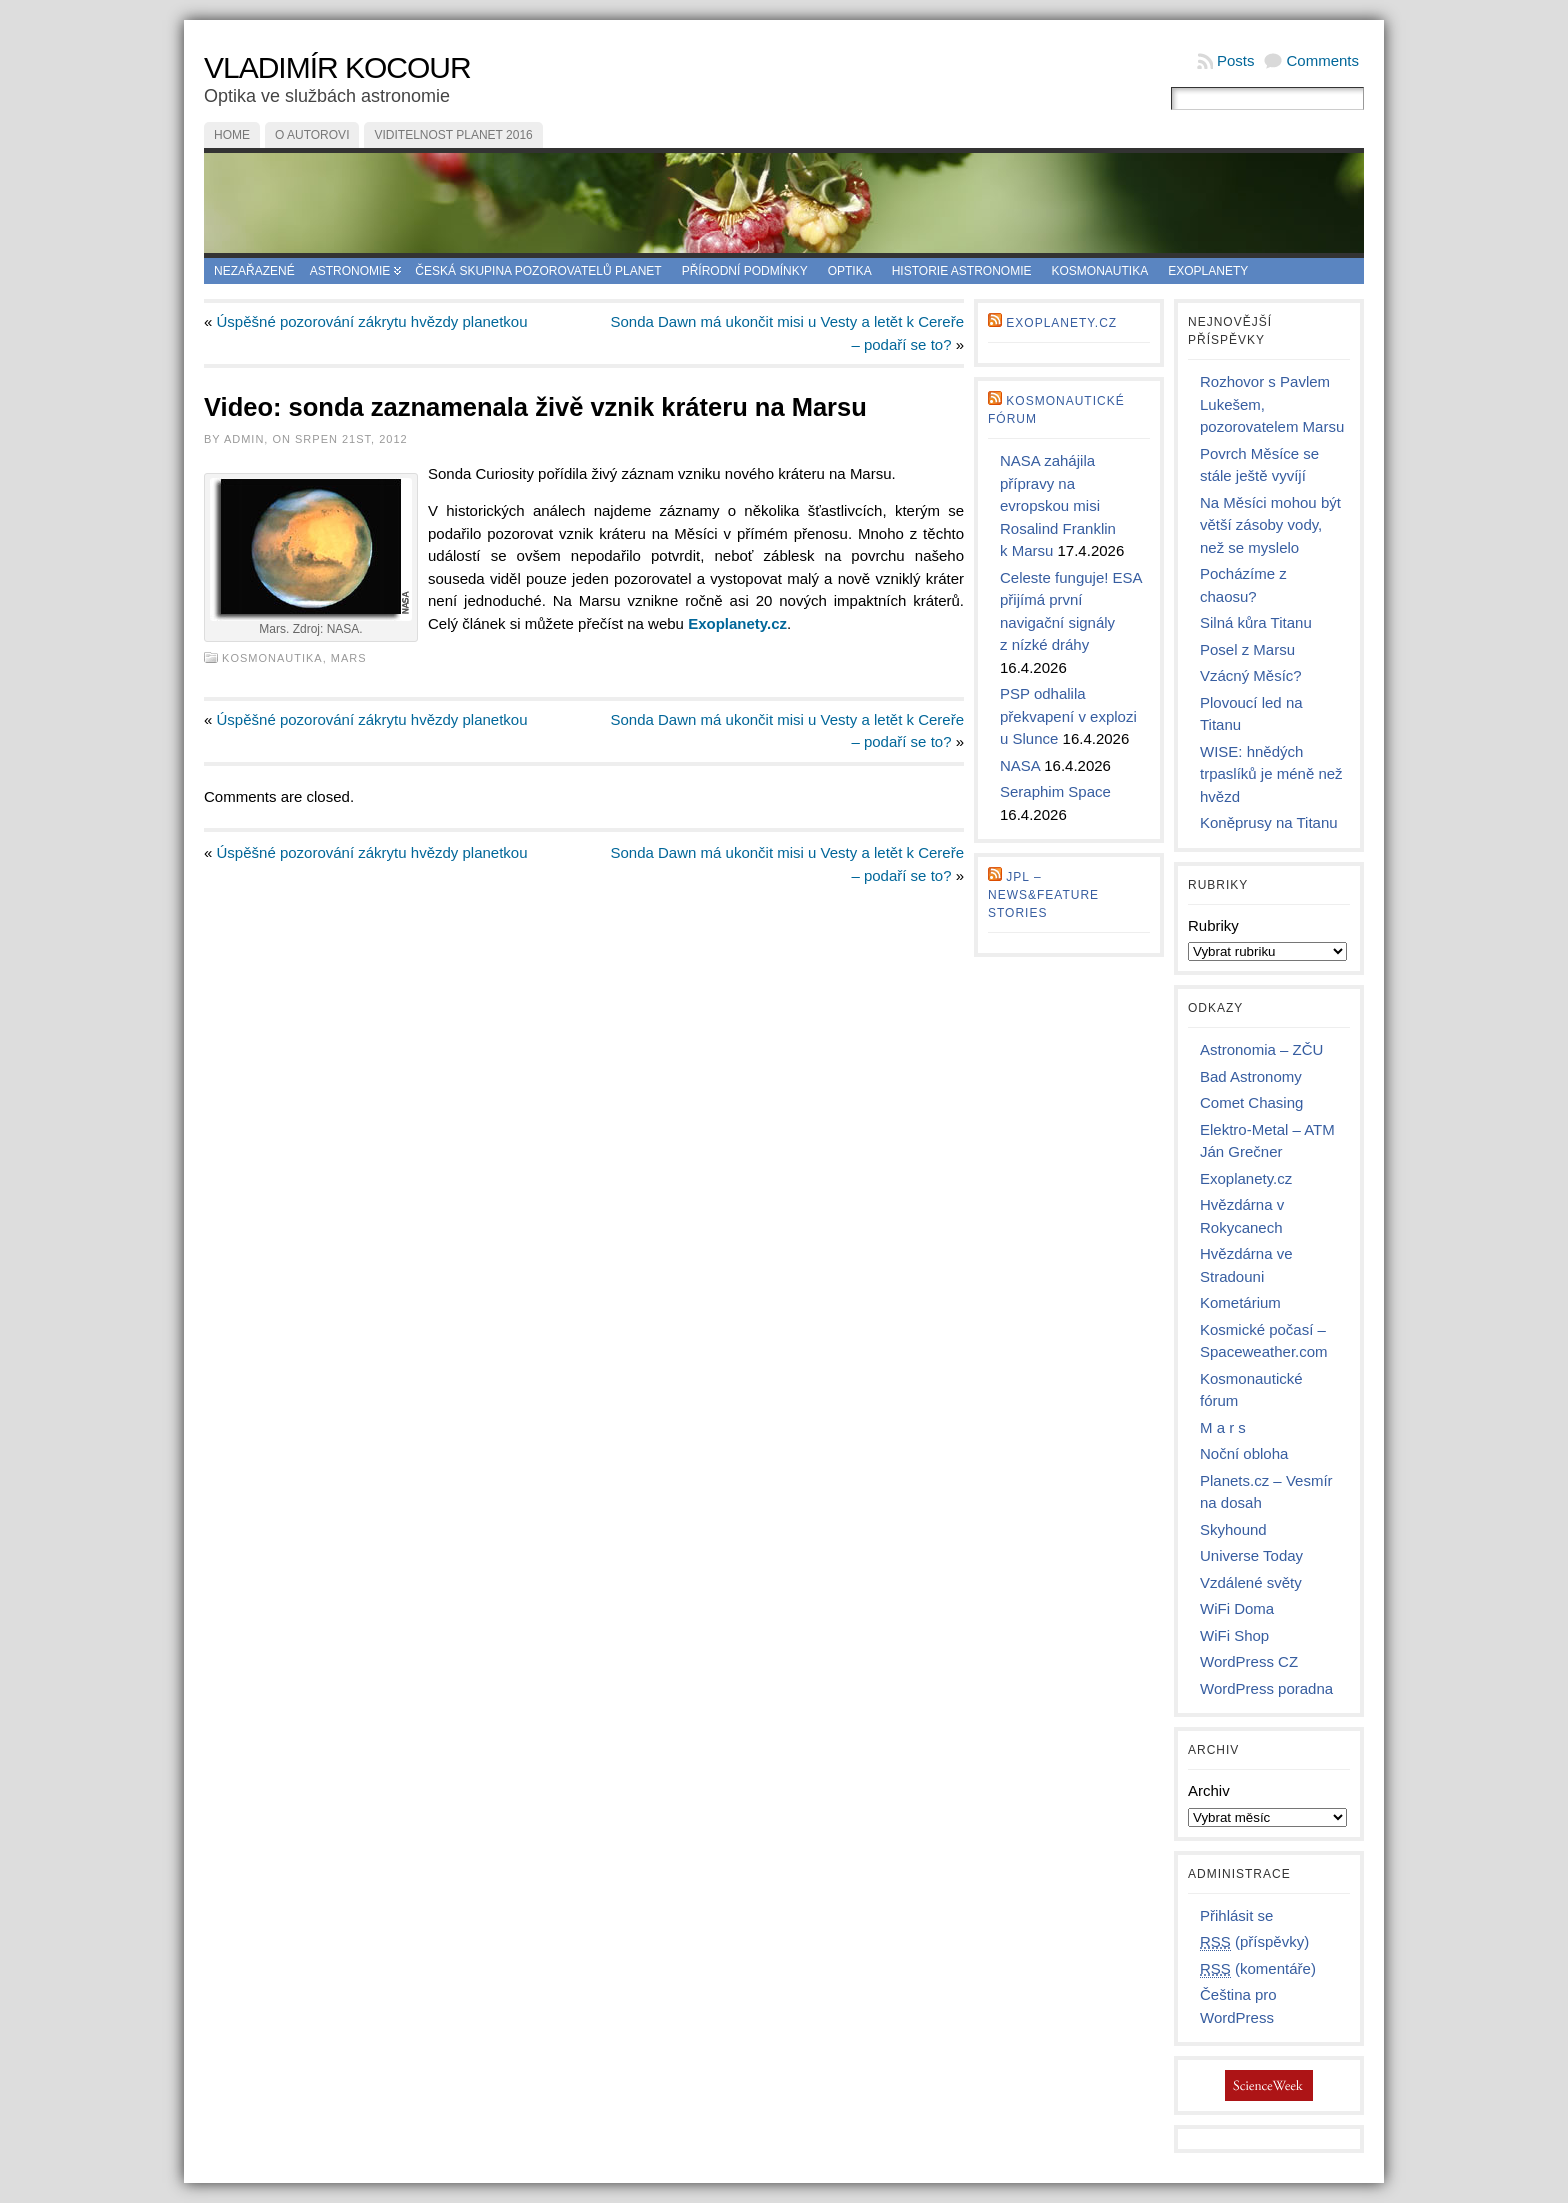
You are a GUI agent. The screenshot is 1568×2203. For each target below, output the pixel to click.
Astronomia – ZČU (1261, 1049)
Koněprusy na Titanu (1269, 822)
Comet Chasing (1251, 1102)
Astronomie (350, 271)
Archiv (1209, 1790)
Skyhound (1233, 1529)
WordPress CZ (1249, 1661)
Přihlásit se (1236, 1915)
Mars (349, 658)
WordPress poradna (1266, 1688)
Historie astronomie (962, 271)
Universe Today (1251, 1555)
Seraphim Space (1055, 791)
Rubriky (1213, 925)
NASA (1020, 765)
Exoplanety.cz (1061, 323)
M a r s (1223, 1427)
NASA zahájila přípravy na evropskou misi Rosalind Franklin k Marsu (1058, 505)
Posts (1236, 60)
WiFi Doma (1237, 1608)
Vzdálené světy (1251, 1582)
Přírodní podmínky (745, 271)
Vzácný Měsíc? (1251, 675)
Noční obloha (1244, 1453)
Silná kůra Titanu (1256, 622)
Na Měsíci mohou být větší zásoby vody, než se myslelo (1270, 525)
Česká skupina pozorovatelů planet (538, 271)
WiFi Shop (1234, 1635)
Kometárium (1240, 1302)
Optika (850, 271)
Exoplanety (1208, 271)
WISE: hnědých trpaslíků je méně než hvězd (1271, 774)
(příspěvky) (1254, 1942)
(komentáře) (1258, 1969)
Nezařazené (254, 271)
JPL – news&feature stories (1043, 895)
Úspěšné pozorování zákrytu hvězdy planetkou (372, 321)
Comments (1322, 60)
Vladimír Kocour (337, 67)
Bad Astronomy (1251, 1076)
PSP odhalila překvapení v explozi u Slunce (1068, 716)
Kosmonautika (1100, 271)
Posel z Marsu (1247, 649)
